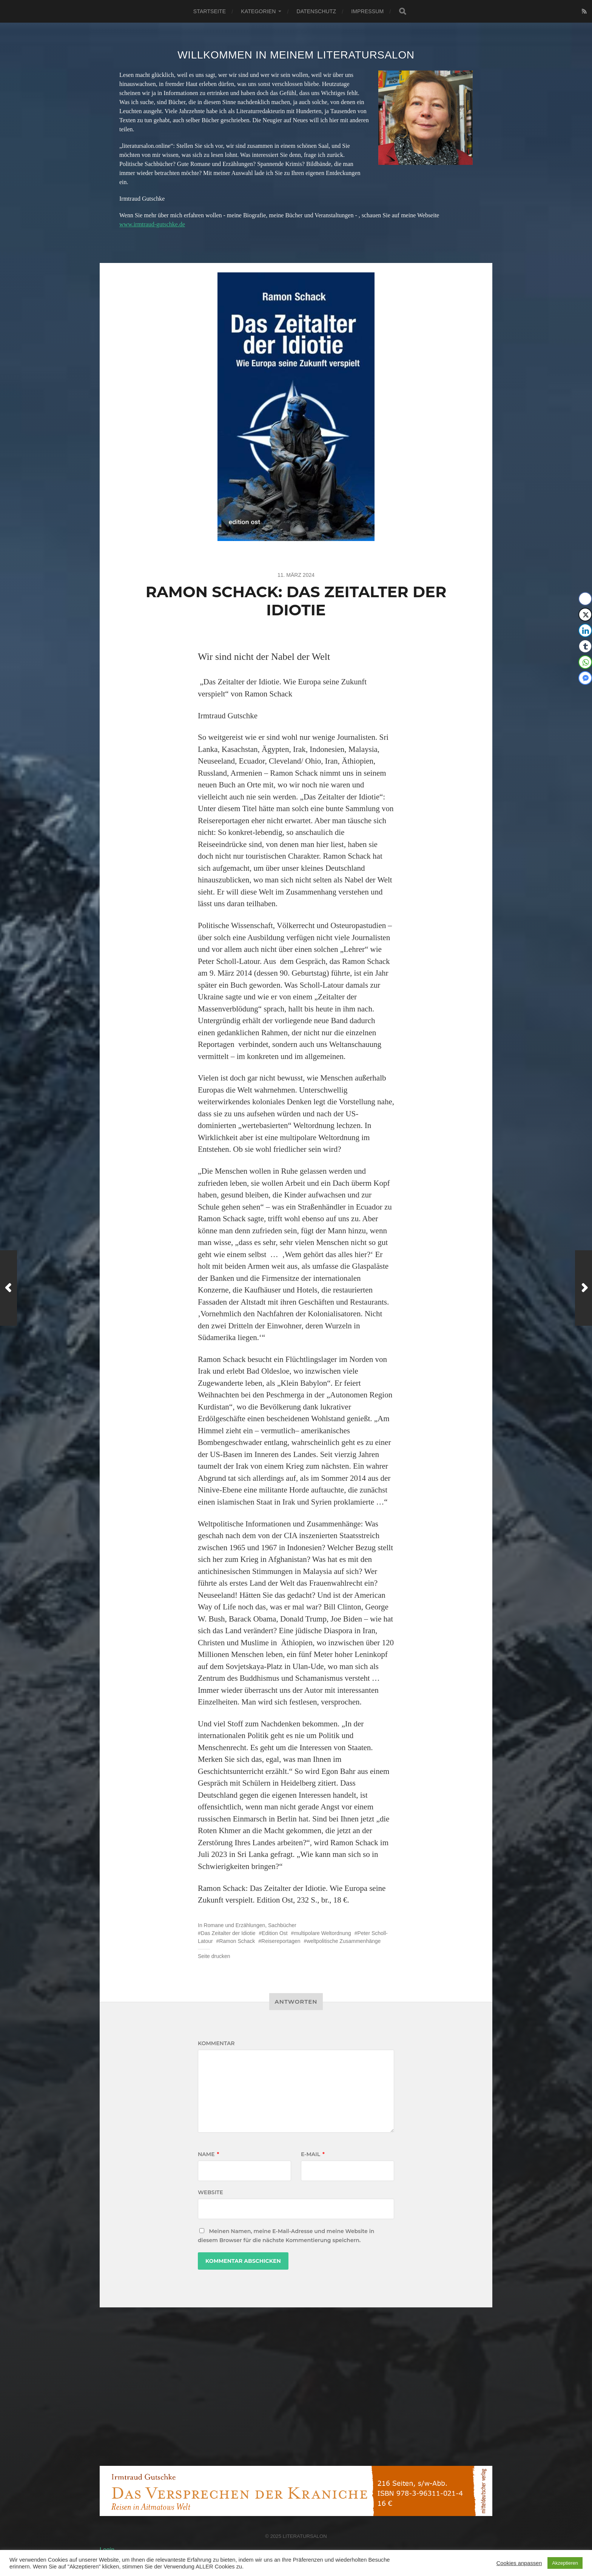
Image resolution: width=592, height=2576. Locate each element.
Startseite (209, 11)
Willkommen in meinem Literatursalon (296, 55)
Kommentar (216, 2043)
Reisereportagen (281, 1941)
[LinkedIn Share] (585, 630)
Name (208, 2154)
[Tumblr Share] (585, 646)
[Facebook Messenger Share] (585, 678)
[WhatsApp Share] (585, 662)
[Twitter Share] (585, 614)
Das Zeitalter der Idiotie (228, 1933)
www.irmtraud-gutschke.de (152, 224)
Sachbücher (282, 1925)
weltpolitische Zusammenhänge (344, 1941)
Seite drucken (214, 1956)
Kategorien (258, 11)
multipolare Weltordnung (322, 1933)
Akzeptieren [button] (565, 2563)
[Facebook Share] (585, 599)
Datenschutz (316, 11)
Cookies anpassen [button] (519, 2563)
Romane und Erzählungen (234, 1925)
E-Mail (313, 2154)
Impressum (367, 11)
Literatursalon (305, 2536)
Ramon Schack (237, 1941)
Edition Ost (274, 1933)
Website (210, 2192)
